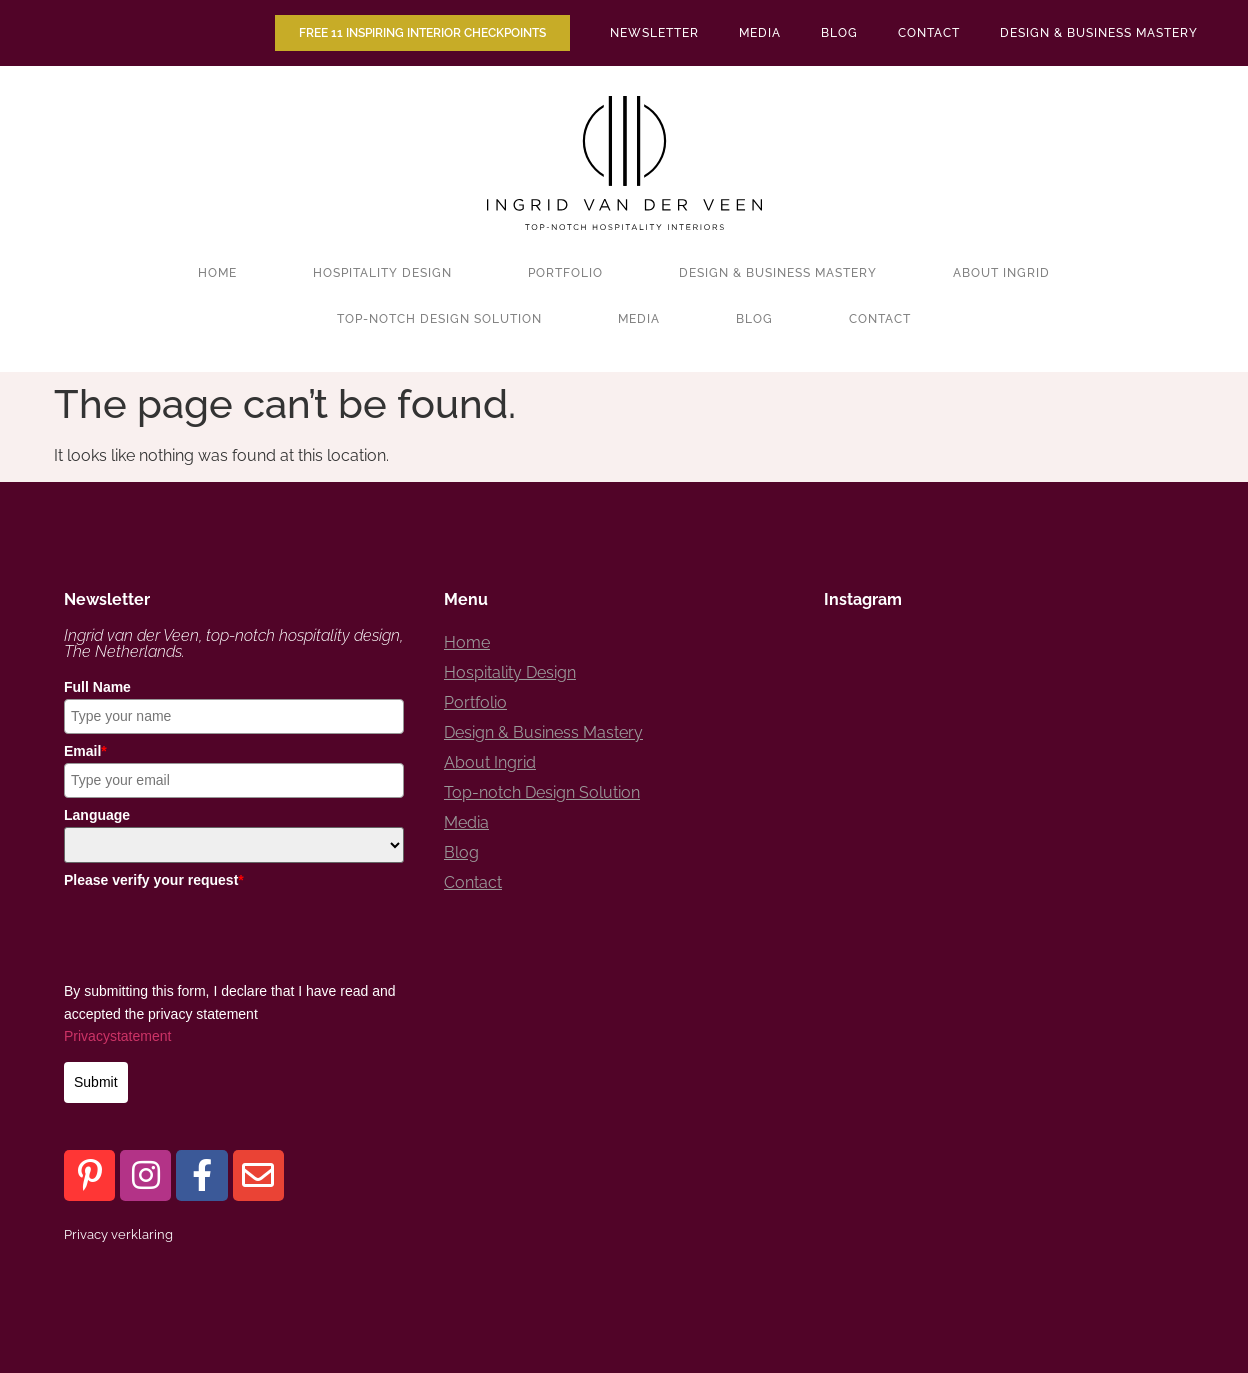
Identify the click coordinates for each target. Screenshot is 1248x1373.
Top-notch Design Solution (439, 319)
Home (217, 273)
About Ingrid (1001, 273)
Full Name (97, 687)
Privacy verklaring (118, 1234)
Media (760, 33)
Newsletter (654, 33)
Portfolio (565, 273)
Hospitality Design (382, 273)
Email (85, 751)
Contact (929, 33)
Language (97, 815)
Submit (96, 1082)
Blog (839, 33)
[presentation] (216, 931)
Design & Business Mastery (1099, 33)
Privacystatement (117, 1036)
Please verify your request (154, 880)
